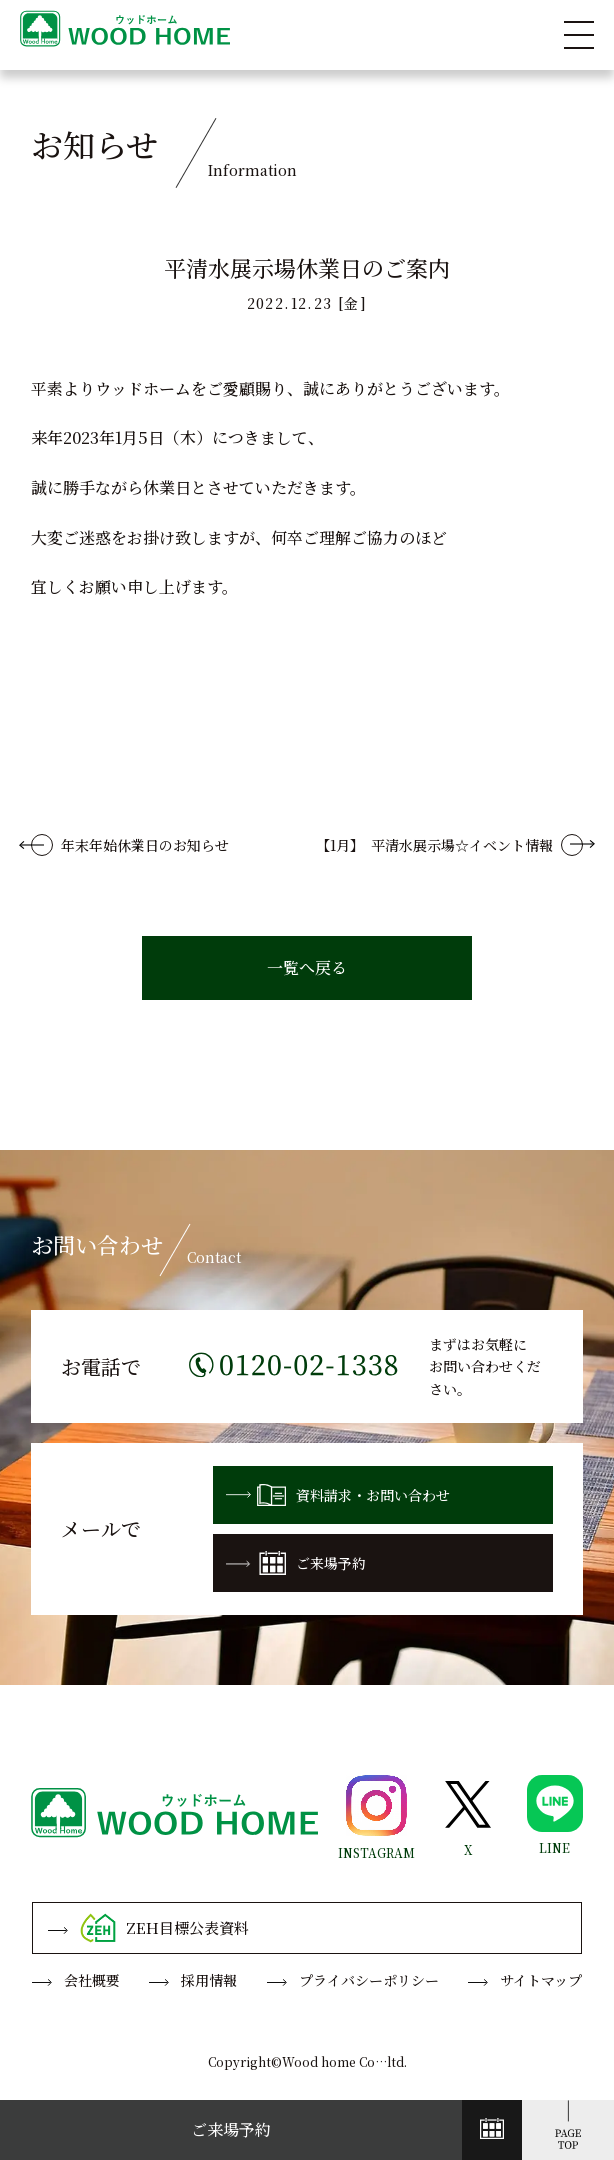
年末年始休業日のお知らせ (145, 845)
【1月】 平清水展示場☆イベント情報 (434, 845)
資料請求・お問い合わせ (338, 1495)
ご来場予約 (296, 1563)
